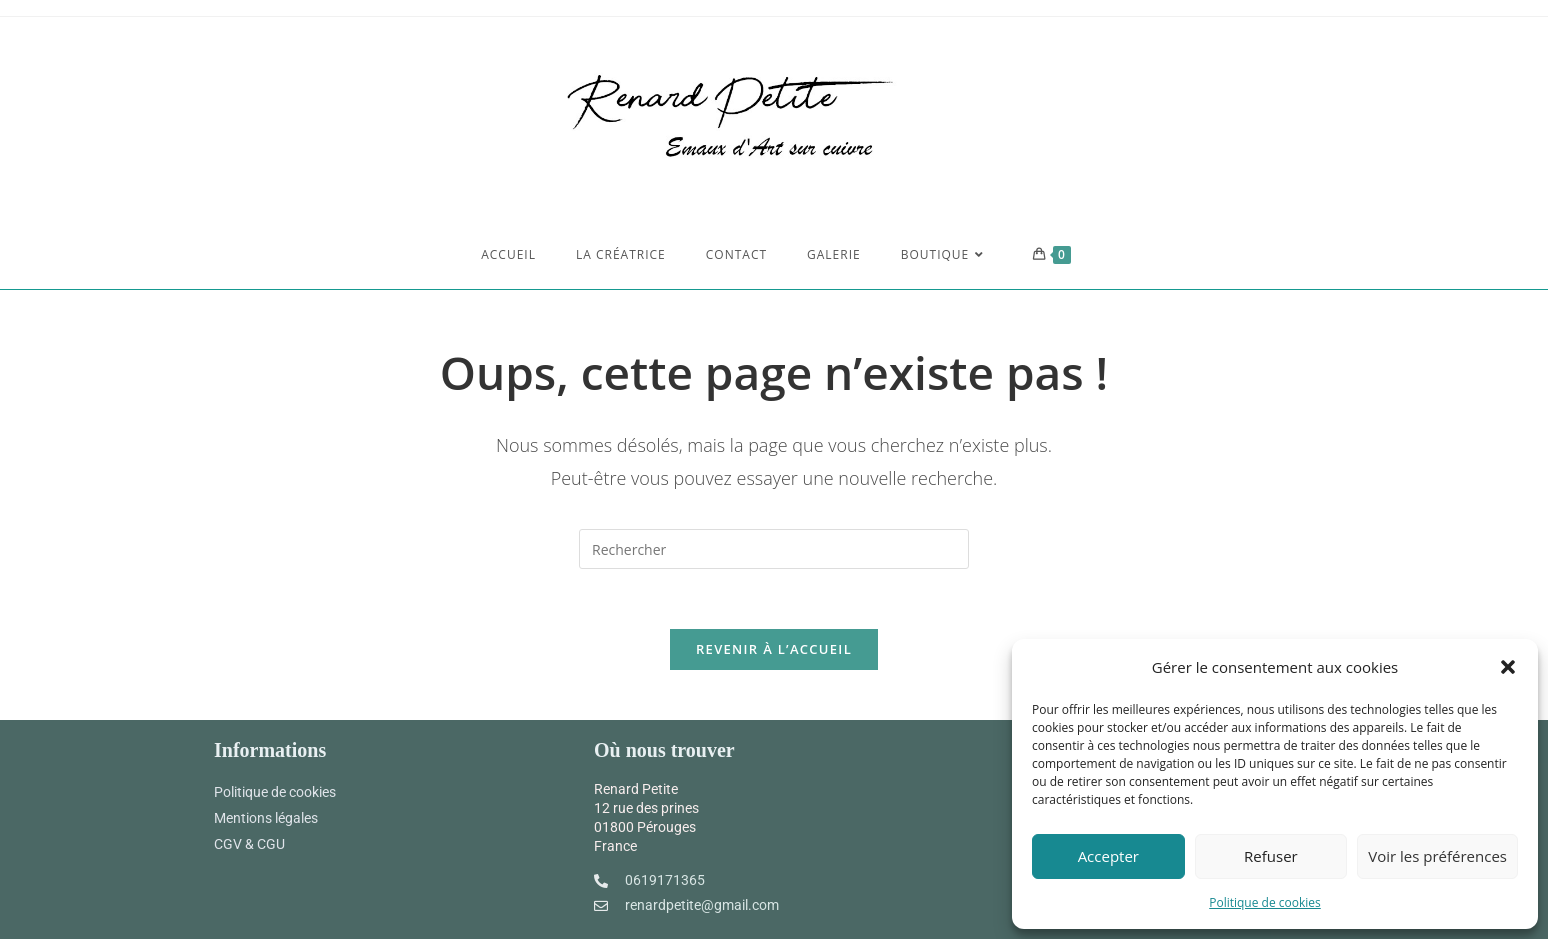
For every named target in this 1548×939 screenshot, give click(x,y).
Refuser (1271, 856)
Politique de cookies (1265, 902)
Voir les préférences (1437, 856)
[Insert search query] (774, 549)
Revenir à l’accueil (774, 649)
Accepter (1108, 856)
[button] (1508, 667)
